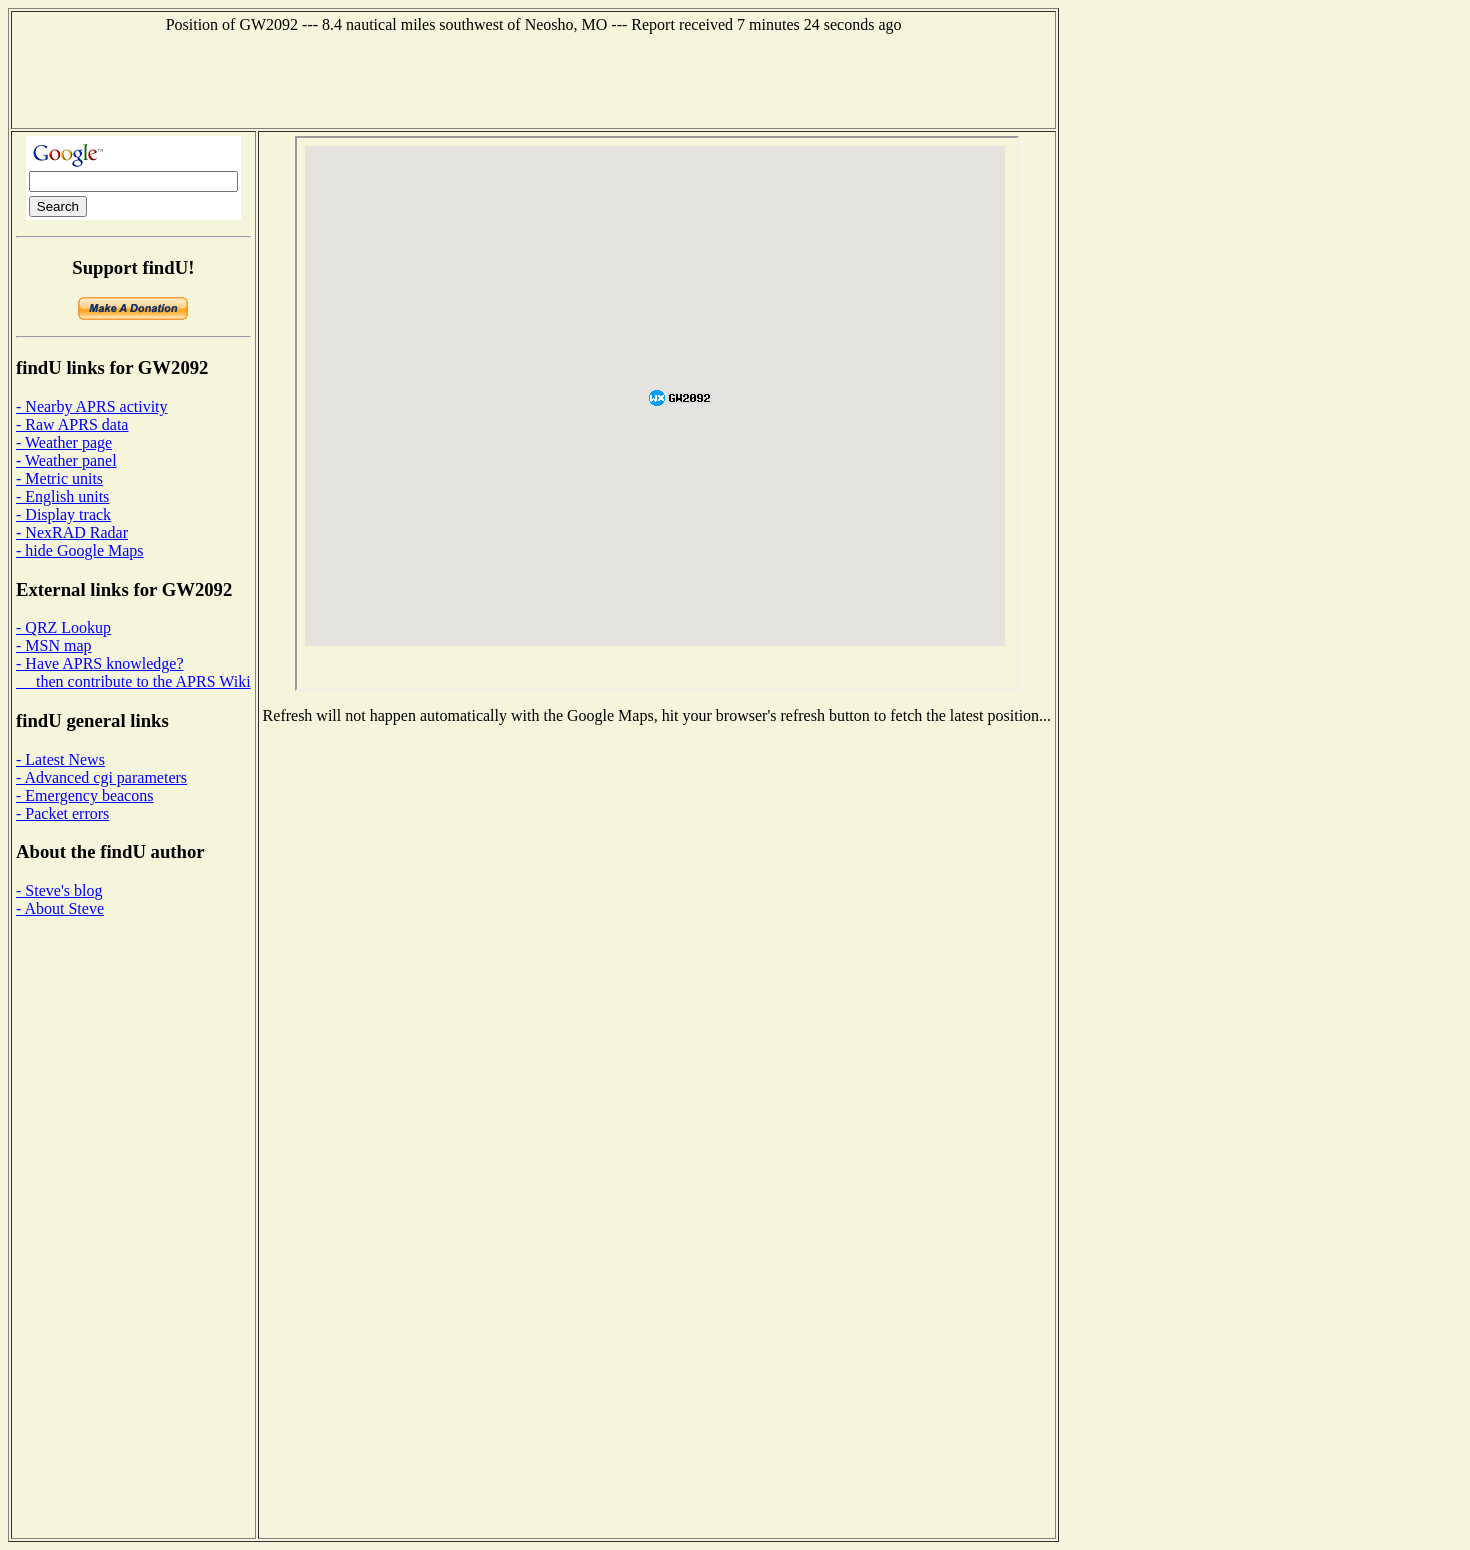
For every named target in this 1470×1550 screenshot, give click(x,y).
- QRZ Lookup (63, 627)
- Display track (63, 514)
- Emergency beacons (84, 795)
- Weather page (64, 442)
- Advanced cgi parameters (101, 777)
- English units (62, 496)
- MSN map (54, 645)
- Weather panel (66, 460)
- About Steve (60, 908)
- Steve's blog (59, 890)
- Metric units (59, 478)
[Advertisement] (534, 79)
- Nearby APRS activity (92, 406)
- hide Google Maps (80, 550)
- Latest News (60, 759)
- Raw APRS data (72, 424)
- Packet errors (62, 813)
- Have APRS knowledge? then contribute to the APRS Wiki (133, 672)
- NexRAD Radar (72, 532)
